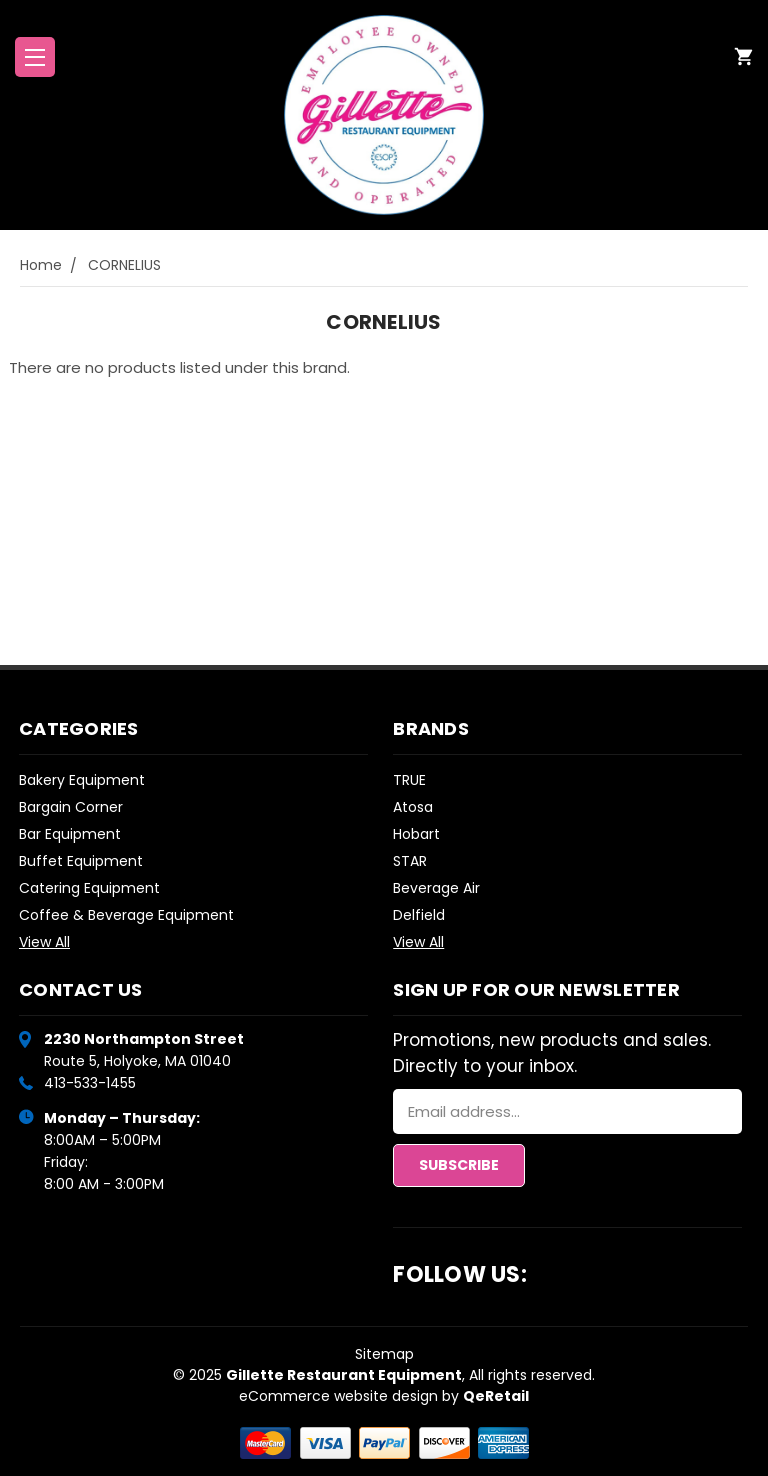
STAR (410, 861)
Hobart (416, 834)
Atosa (413, 807)
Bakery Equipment (82, 780)
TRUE (409, 780)
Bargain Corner (71, 807)
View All (44, 942)
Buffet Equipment (81, 861)
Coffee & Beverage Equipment (126, 915)
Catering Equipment (89, 888)
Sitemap (384, 1354)
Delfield (419, 915)
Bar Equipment (70, 834)
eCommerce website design (338, 1396)
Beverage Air (436, 888)
